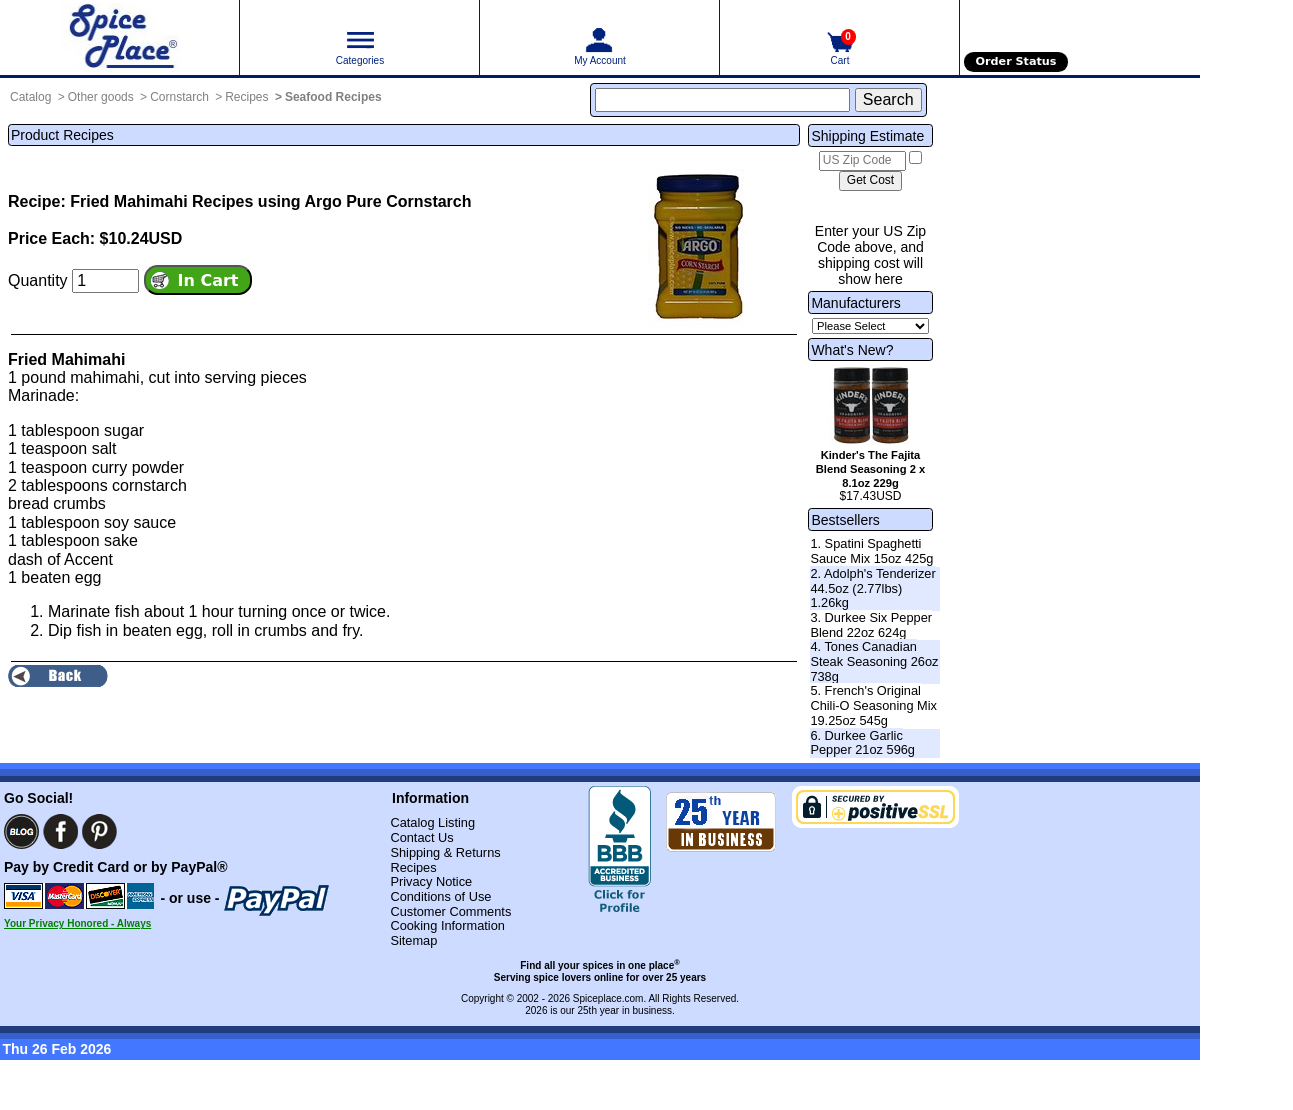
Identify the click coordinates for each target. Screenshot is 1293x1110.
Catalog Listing (432, 822)
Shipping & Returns (445, 852)
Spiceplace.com (608, 998)
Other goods (101, 97)
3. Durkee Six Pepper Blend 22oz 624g (871, 625)
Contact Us (421, 837)
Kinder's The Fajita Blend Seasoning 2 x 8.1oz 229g (870, 469)
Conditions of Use (440, 896)
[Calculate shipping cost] (870, 181)
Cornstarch (179, 97)
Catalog (30, 97)
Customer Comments (450, 911)
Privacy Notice (431, 881)
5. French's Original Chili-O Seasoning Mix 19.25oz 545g (873, 705)
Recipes (246, 97)
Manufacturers (855, 303)
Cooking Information (447, 925)
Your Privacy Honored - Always (77, 923)
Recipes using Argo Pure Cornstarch (331, 201)
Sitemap (413, 940)
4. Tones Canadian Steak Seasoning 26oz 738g (874, 661)
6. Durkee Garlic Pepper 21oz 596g (862, 743)
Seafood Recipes (333, 97)
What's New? (852, 350)
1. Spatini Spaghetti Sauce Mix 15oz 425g (871, 551)
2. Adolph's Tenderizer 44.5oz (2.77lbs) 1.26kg (872, 588)
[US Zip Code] (862, 161)
